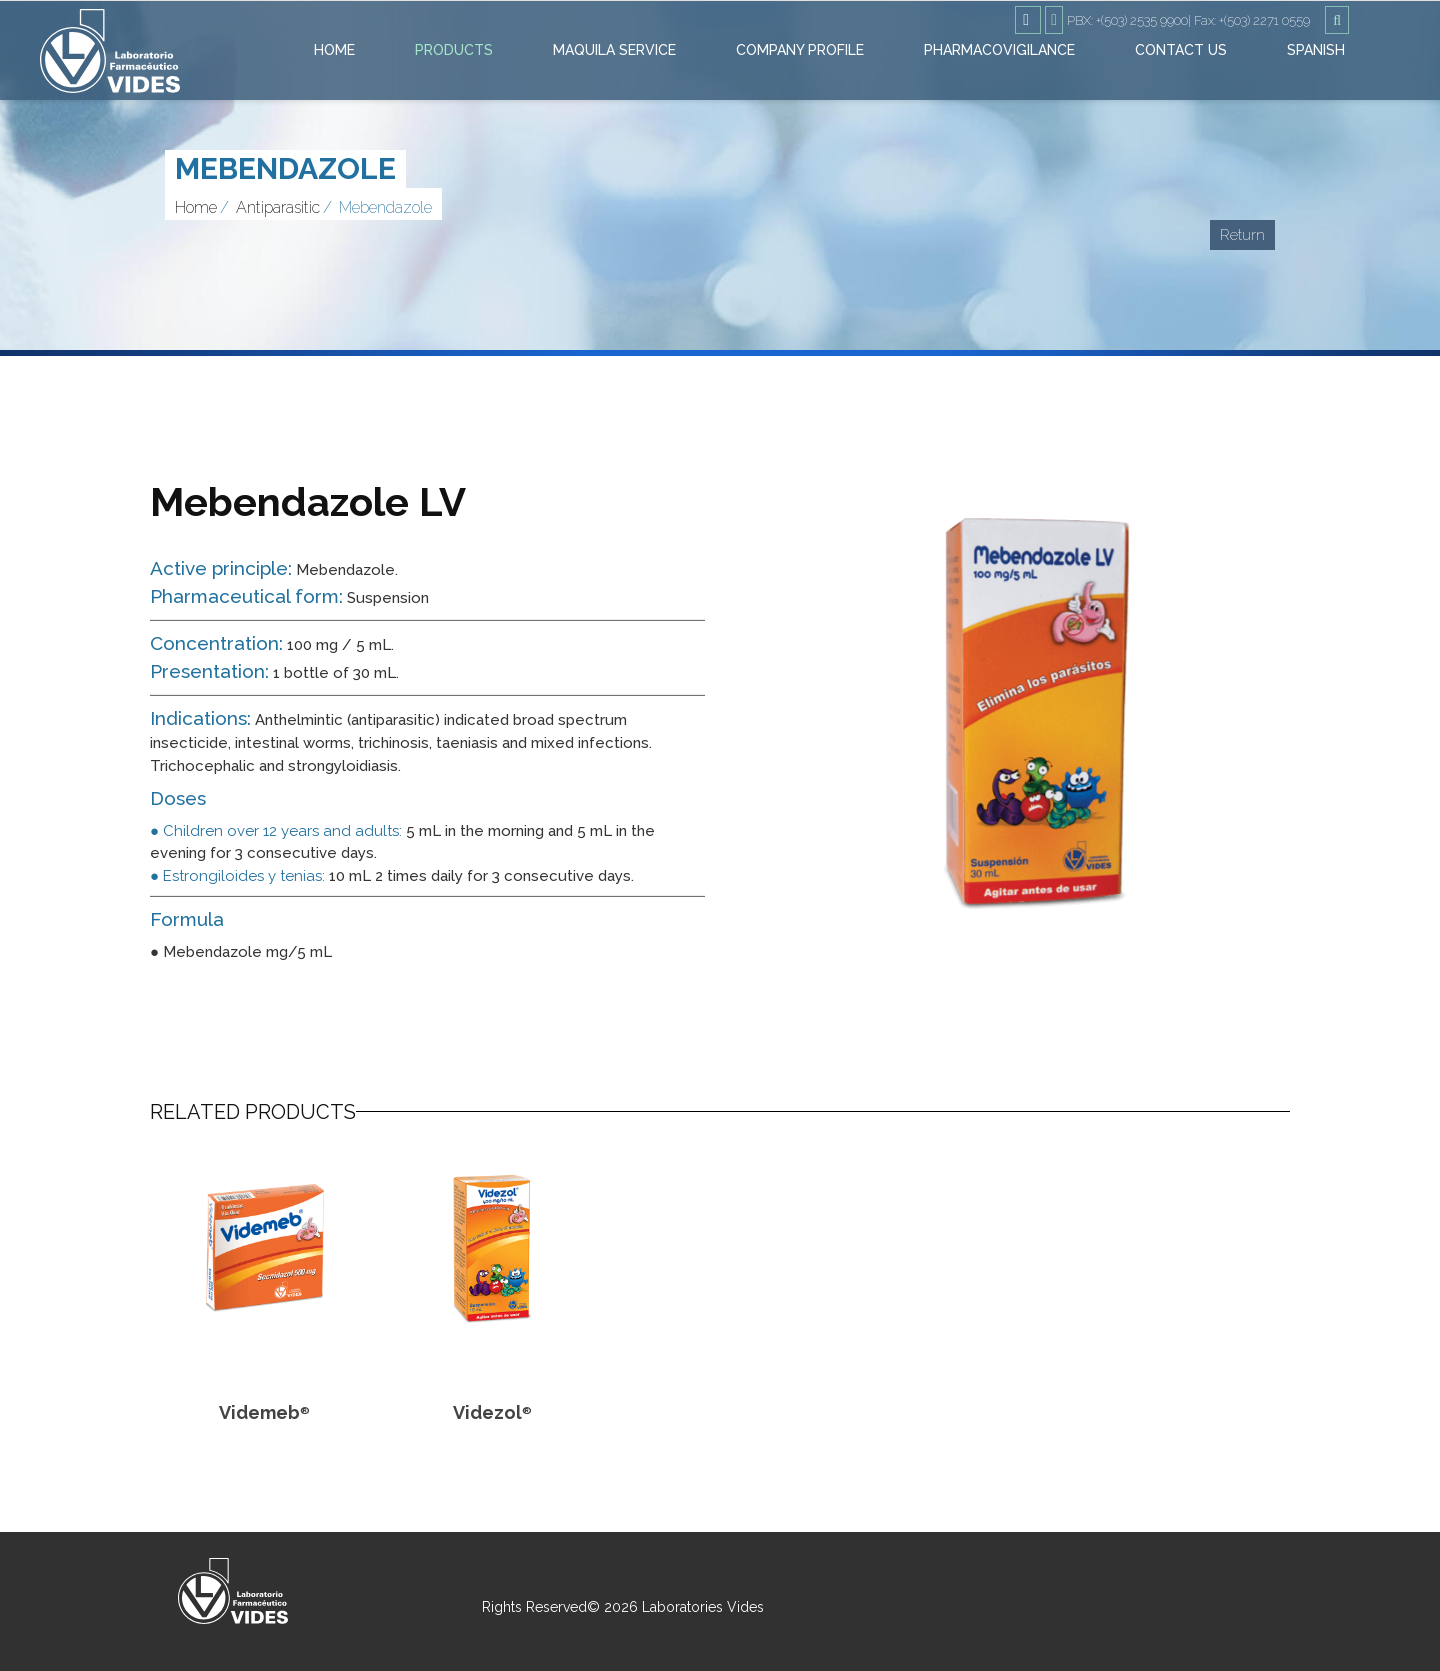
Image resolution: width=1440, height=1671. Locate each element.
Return (1242, 235)
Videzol (492, 1412)
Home (334, 50)
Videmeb (264, 1412)
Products (454, 50)
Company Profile (800, 50)
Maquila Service (614, 50)
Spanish (1316, 50)
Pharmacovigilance (999, 50)
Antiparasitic (278, 207)
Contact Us (1181, 50)
